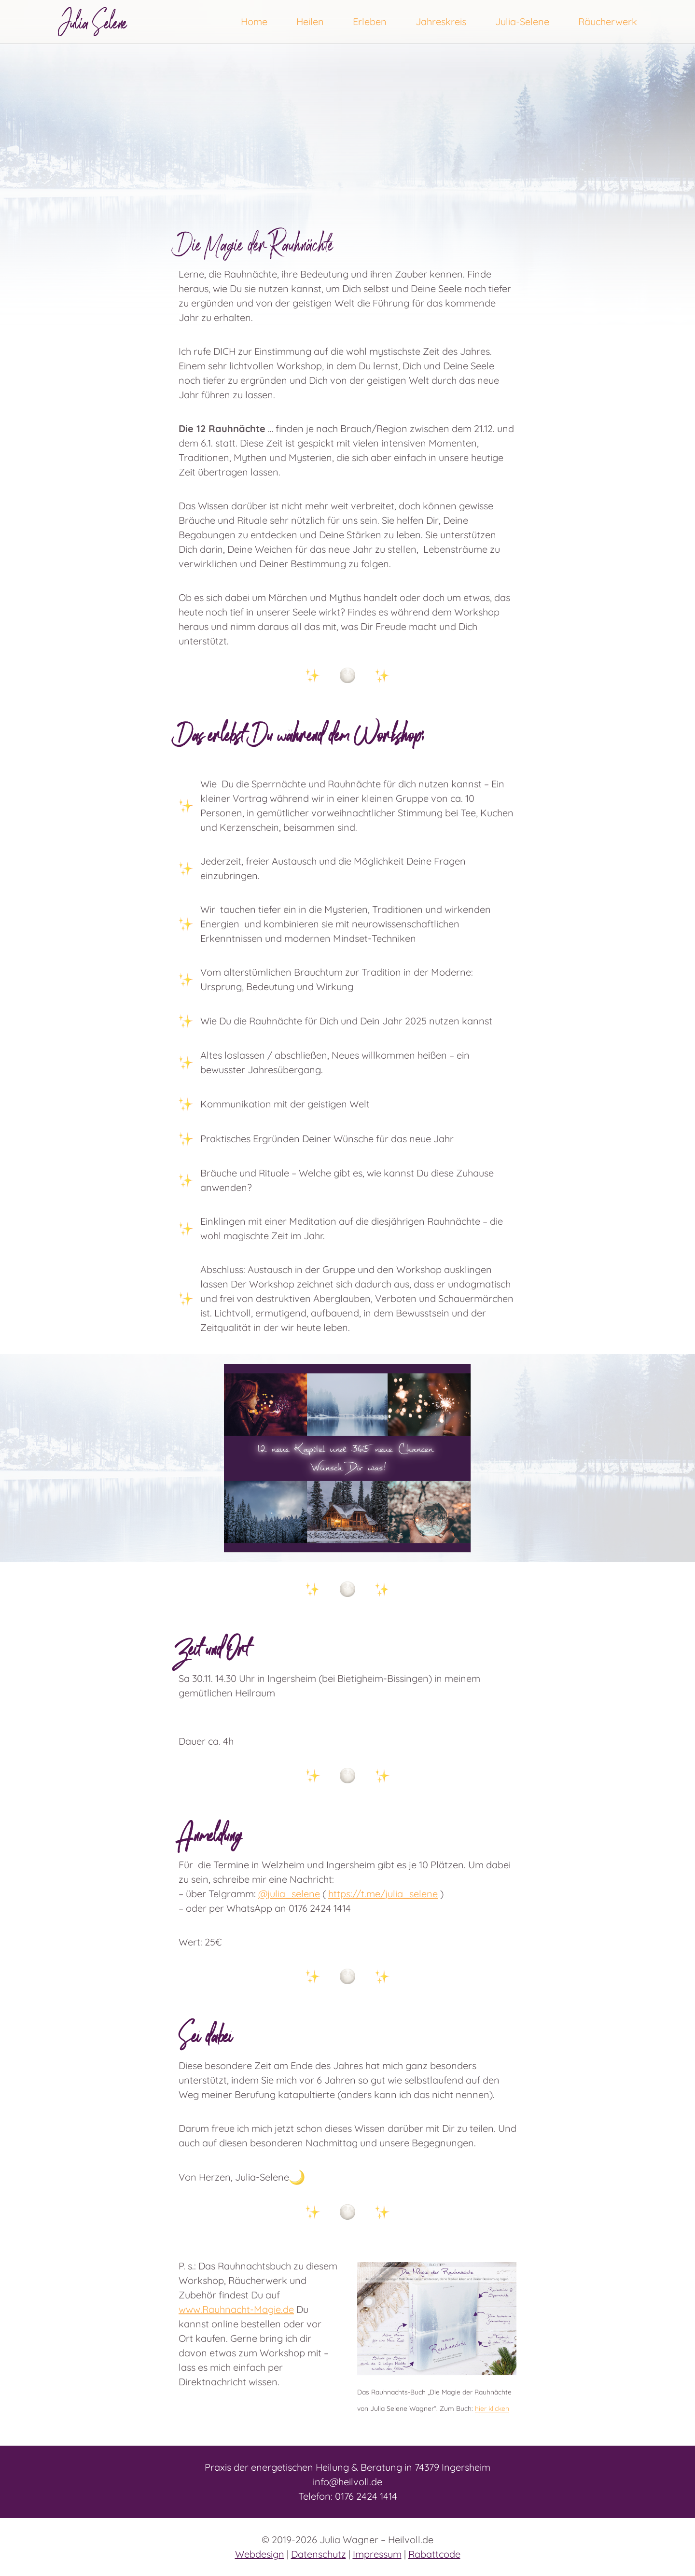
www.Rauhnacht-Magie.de (236, 2309)
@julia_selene (289, 1894)
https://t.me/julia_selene (383, 1894)
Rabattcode (434, 2554)
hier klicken (492, 2409)
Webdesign (259, 2554)
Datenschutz (318, 2554)
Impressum (377, 2554)
